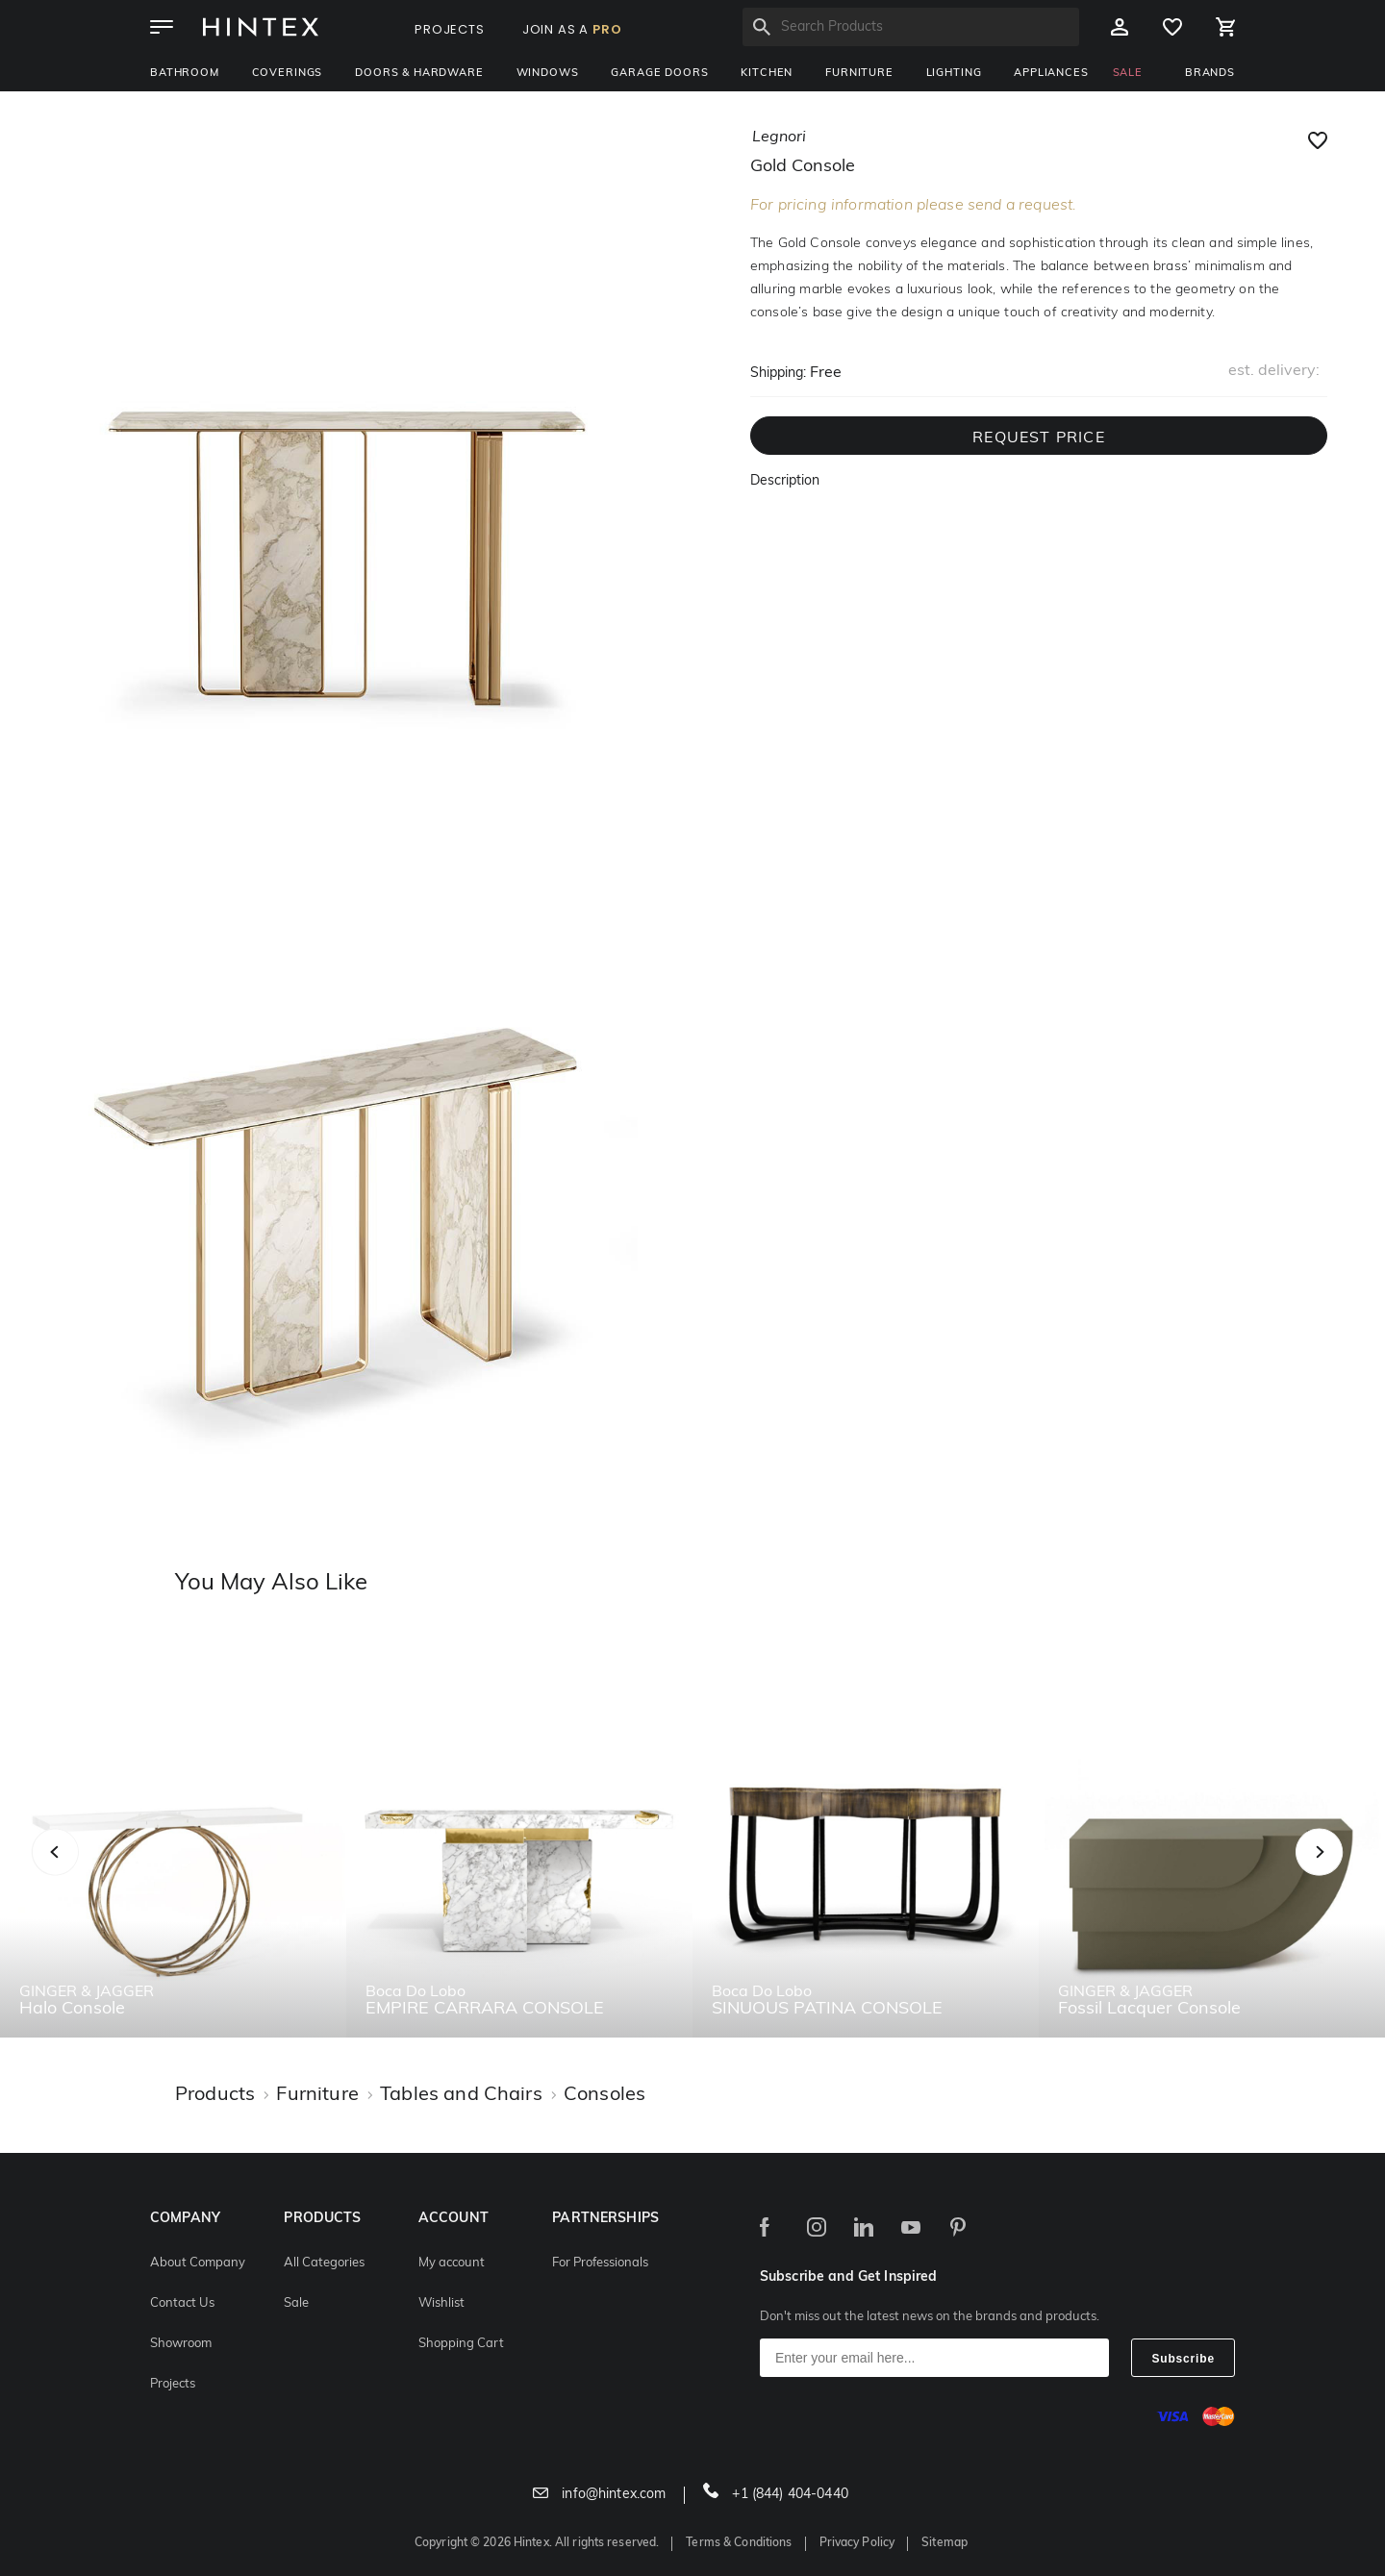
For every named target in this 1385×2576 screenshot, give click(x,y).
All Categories (324, 2263)
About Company (197, 2263)
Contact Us (182, 2303)
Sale (296, 2303)
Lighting (954, 73)
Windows (547, 73)
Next (1357, 1872)
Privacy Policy (857, 2543)
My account (451, 2263)
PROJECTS (450, 29)
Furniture (859, 73)
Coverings (287, 73)
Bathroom (184, 73)
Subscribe (1183, 2358)
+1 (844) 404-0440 (775, 2495)
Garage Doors (659, 73)
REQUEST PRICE (1038, 438)
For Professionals (600, 2263)
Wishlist (441, 2303)
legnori (779, 137)
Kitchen (767, 73)
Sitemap (944, 2543)
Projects (172, 2384)
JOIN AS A (572, 29)
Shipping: (778, 373)
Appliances (1051, 73)
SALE (1128, 73)
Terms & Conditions (739, 2543)
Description (784, 481)
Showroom (181, 2344)
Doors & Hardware (419, 73)
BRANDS (1210, 73)
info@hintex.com (599, 2495)
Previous (79, 1872)
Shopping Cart (461, 2344)
